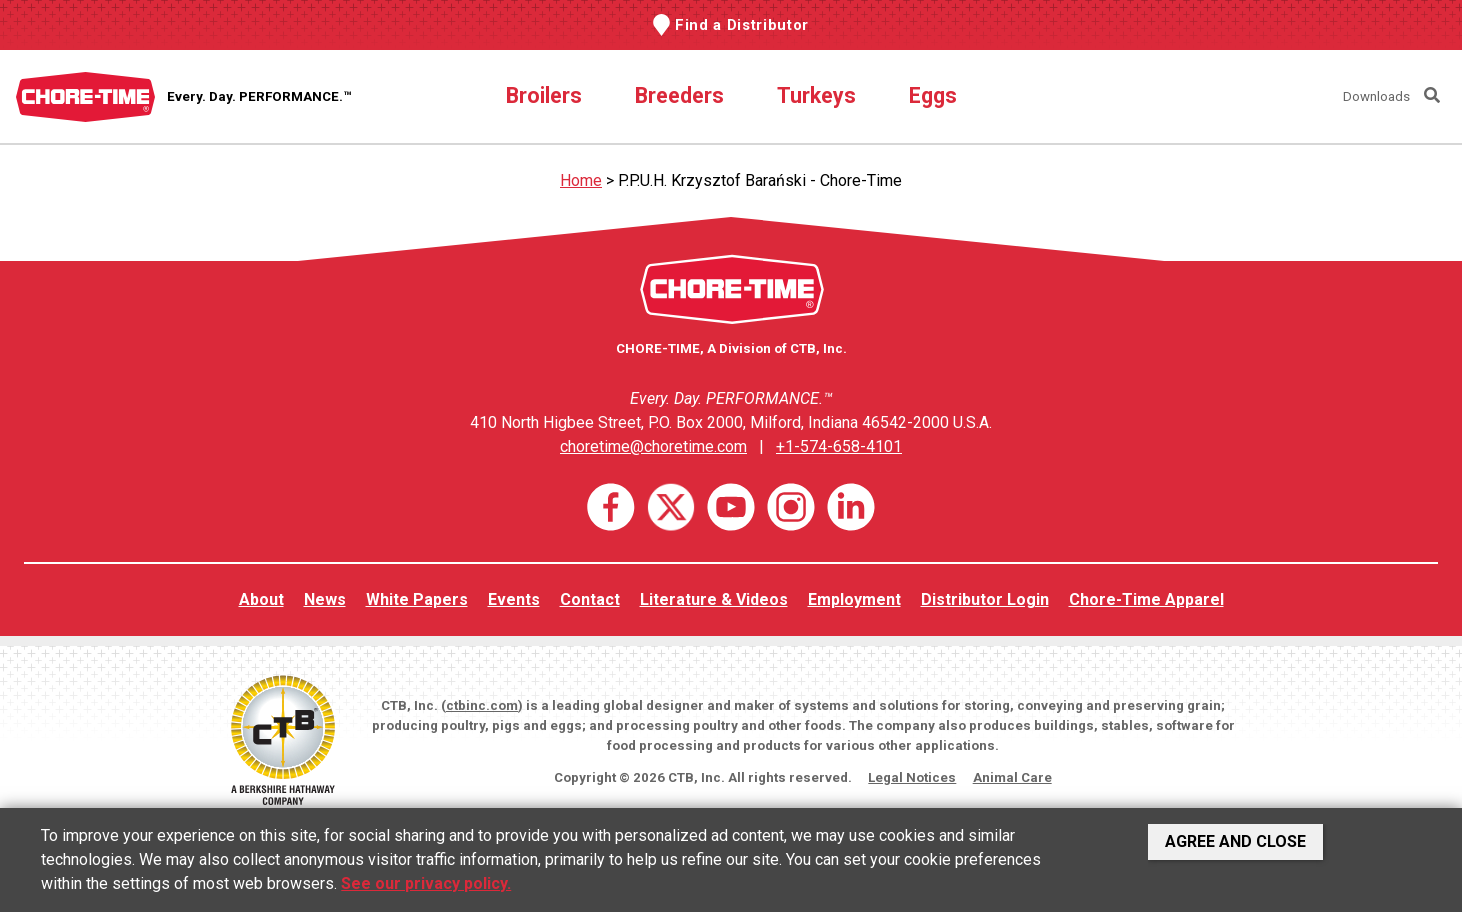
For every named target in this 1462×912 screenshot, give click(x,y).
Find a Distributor (742, 25)
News (325, 599)
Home (581, 180)
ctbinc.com (482, 705)
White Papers (417, 599)
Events (514, 599)
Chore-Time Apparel (1146, 599)
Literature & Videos (714, 599)
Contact (590, 599)
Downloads (1376, 96)
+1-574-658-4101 (839, 446)
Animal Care (1012, 777)
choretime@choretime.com (653, 446)
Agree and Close (1235, 841)
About (261, 599)
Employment (854, 599)
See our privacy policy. (426, 883)
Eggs (933, 95)
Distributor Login (985, 599)
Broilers (544, 95)
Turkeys (816, 95)
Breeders (679, 95)
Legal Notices (912, 777)
